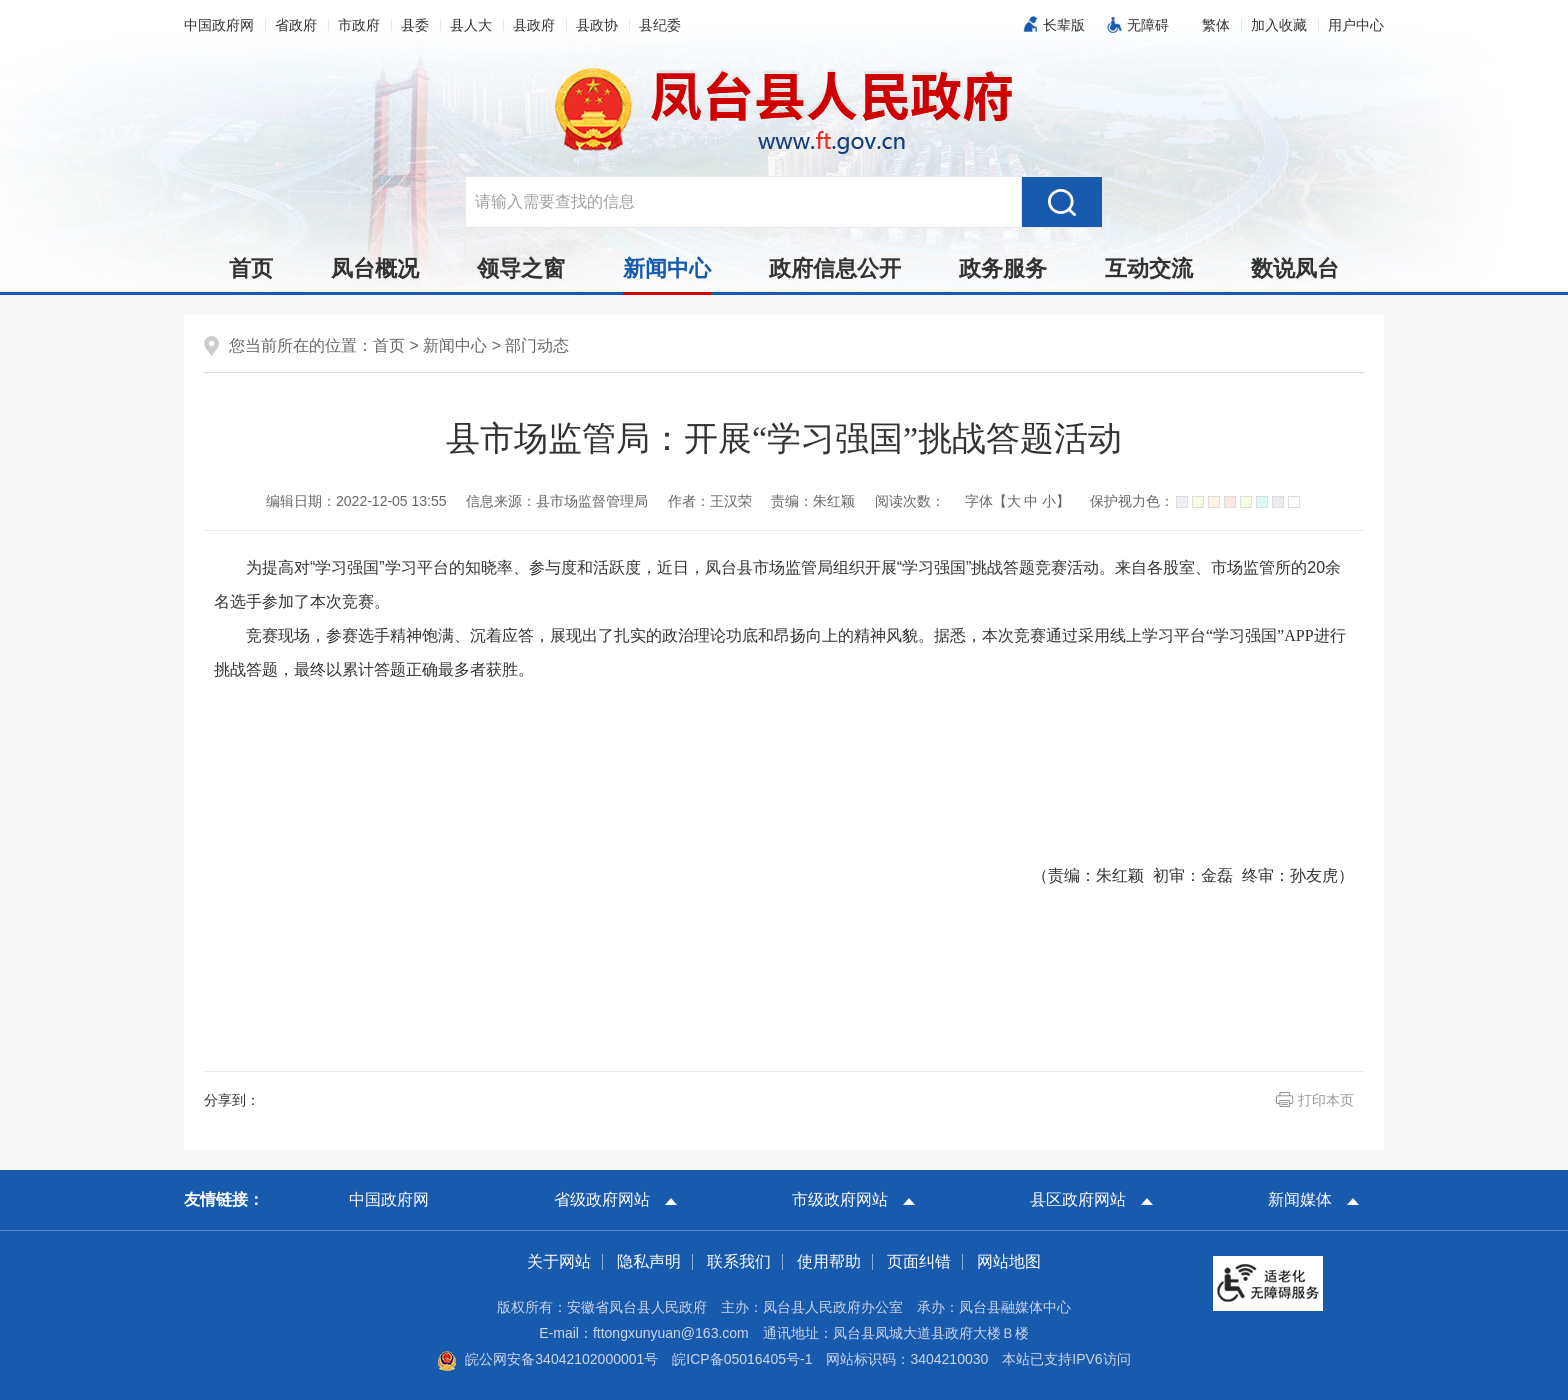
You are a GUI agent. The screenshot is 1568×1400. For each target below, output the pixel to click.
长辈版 (1064, 25)
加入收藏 (1279, 25)
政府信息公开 (835, 268)
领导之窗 (521, 268)
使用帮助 (829, 1261)
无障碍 (1148, 25)
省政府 (296, 25)
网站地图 (1009, 1261)
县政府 (534, 25)
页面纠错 (919, 1261)
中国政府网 (219, 25)
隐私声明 (649, 1261)
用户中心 (1356, 25)
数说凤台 (1295, 268)
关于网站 (559, 1261)
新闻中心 (667, 274)
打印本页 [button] (1326, 1100)
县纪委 (660, 25)
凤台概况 (375, 268)
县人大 (471, 25)
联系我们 (739, 1261)
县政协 (597, 25)
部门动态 (537, 345)
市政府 (359, 25)
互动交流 (1149, 268)
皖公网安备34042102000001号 (547, 1359)
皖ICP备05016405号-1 (742, 1359)
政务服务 (1003, 268)
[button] (1216, 25)
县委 (415, 25)
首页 (251, 268)
